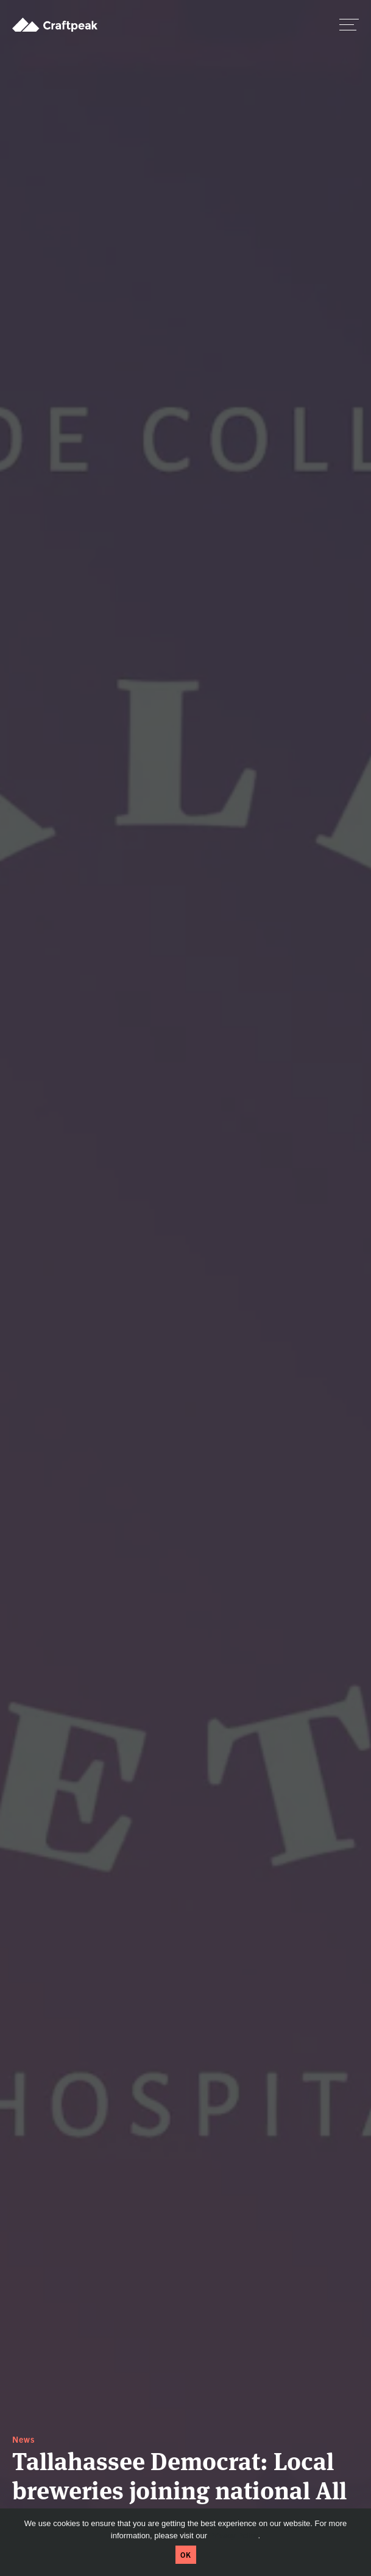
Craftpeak (54, 24)
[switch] (349, 24)
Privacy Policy (234, 2535)
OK (185, 2554)
